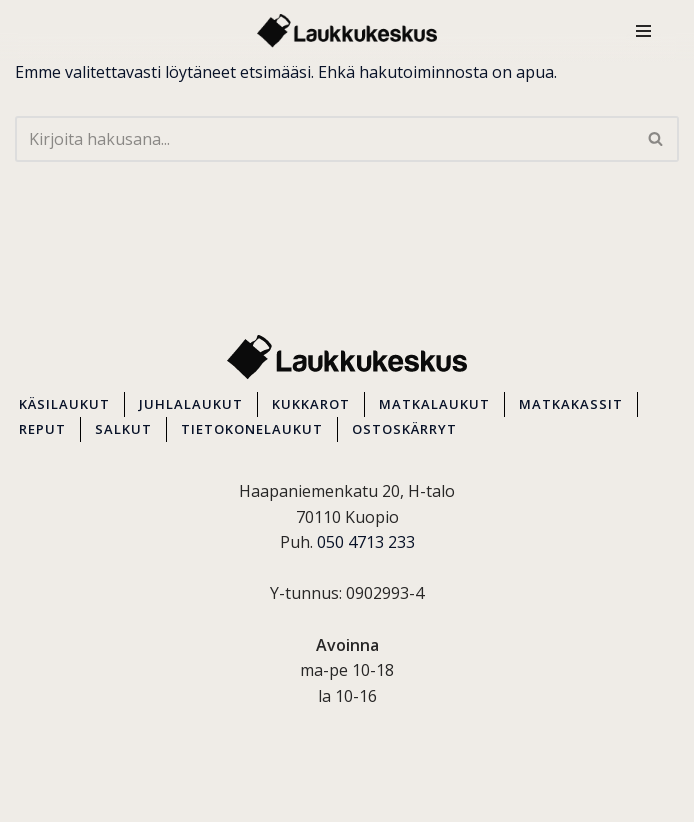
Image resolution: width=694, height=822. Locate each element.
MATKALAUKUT (434, 404)
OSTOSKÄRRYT (404, 429)
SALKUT (123, 429)
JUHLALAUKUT (191, 404)
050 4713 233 (366, 542)
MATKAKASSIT (571, 404)
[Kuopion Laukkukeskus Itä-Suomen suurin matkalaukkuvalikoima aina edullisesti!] (347, 31)
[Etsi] (324, 139)
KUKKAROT (311, 404)
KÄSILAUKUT (64, 404)
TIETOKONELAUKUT (252, 429)
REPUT (42, 429)
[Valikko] (643, 31)
